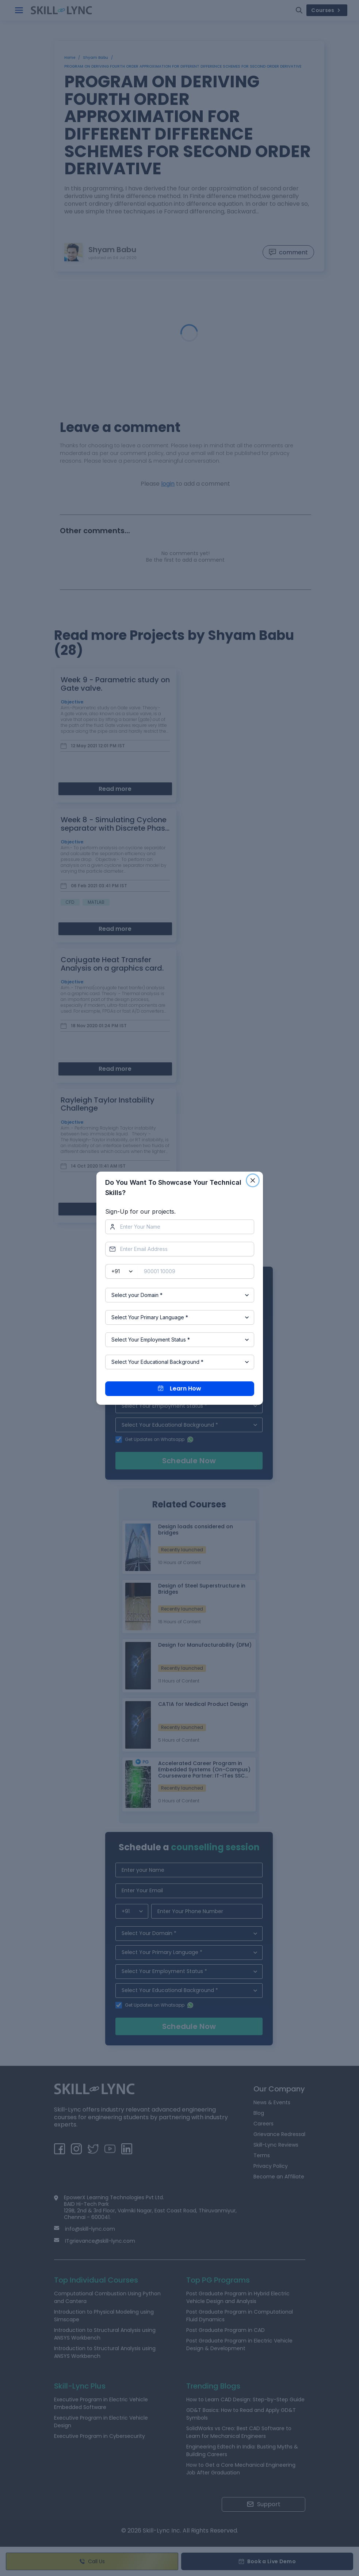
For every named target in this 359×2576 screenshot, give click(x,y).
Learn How (179, 1388)
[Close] (253, 1180)
